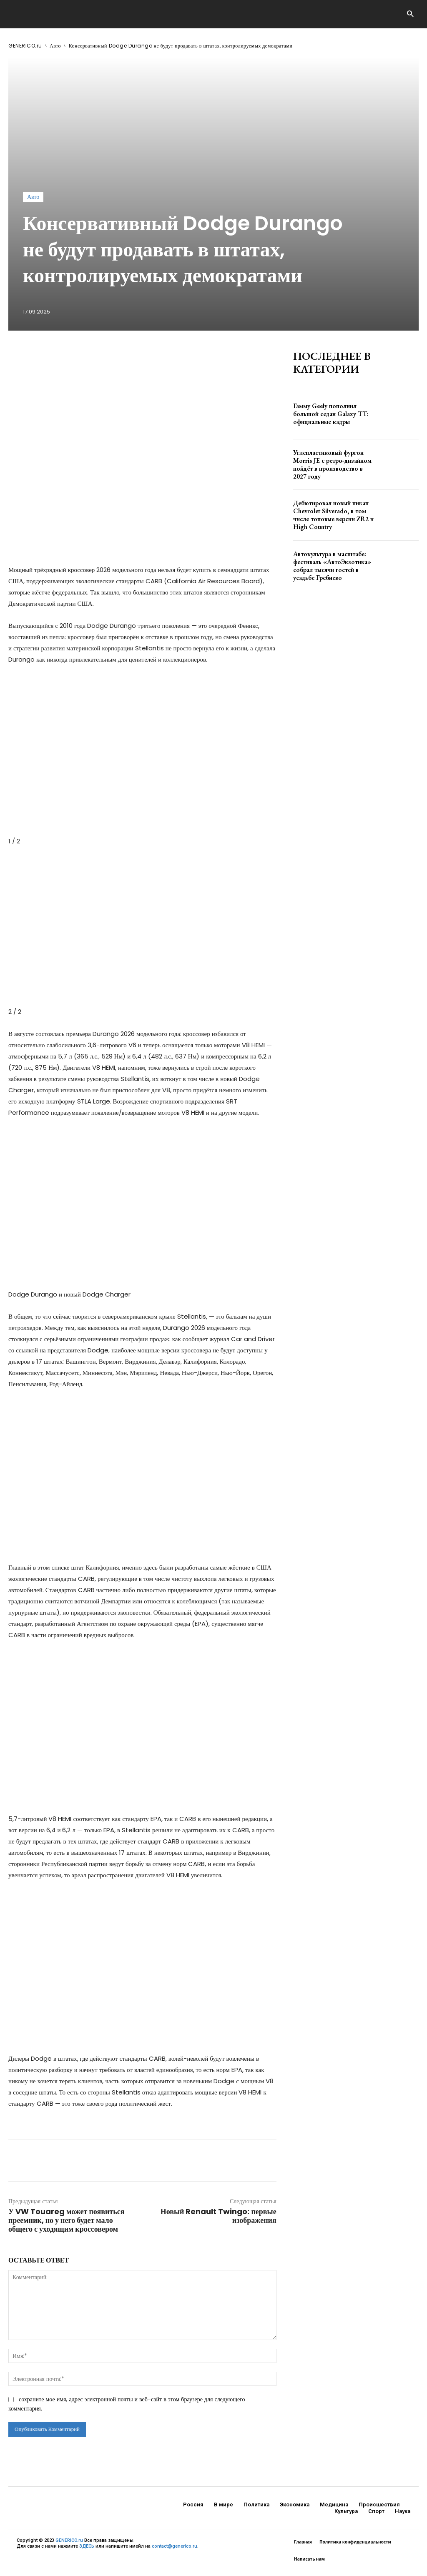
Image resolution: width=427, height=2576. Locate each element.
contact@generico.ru (174, 2546)
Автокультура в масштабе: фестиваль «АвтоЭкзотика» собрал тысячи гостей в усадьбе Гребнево (328, 565)
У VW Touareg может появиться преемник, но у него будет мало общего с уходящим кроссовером (66, 2220)
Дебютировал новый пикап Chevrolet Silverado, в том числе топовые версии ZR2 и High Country (330, 515)
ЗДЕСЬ (86, 2546)
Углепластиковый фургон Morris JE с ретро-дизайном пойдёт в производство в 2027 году (331, 464)
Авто (55, 45)
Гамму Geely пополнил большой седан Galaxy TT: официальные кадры (327, 413)
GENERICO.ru (25, 45)
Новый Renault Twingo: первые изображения (218, 2215)
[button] (410, 14)
